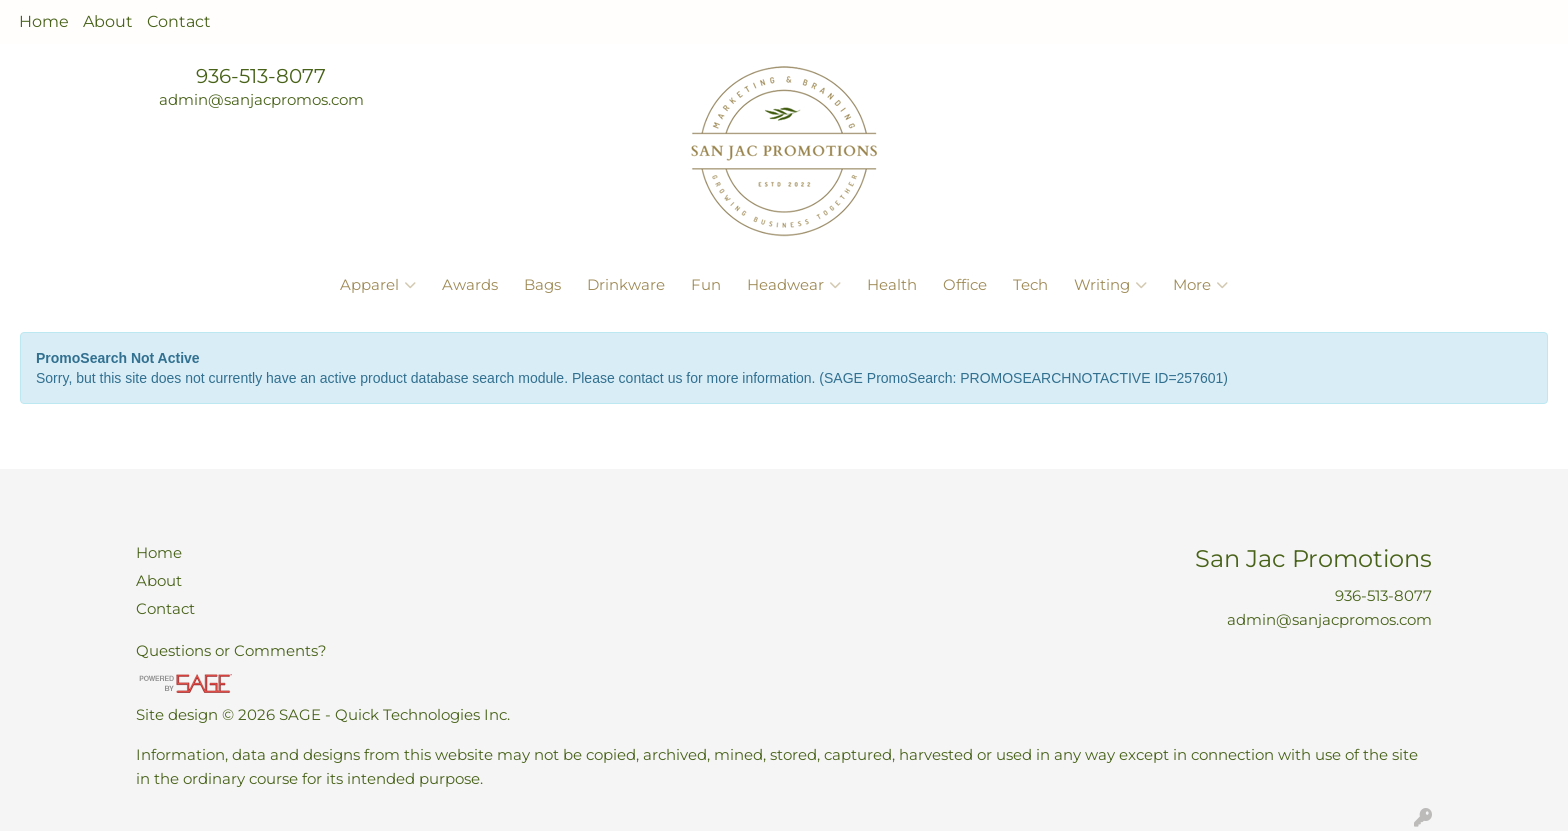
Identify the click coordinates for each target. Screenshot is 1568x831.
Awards (470, 285)
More (1200, 285)
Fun (706, 285)
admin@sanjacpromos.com (261, 100)
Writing (1110, 285)
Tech (1030, 285)
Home (44, 21)
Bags (542, 285)
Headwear (794, 285)
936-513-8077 (261, 76)
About (108, 21)
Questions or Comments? (231, 651)
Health (892, 285)
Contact (179, 21)
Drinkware (626, 285)
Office (965, 285)
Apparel (378, 285)
